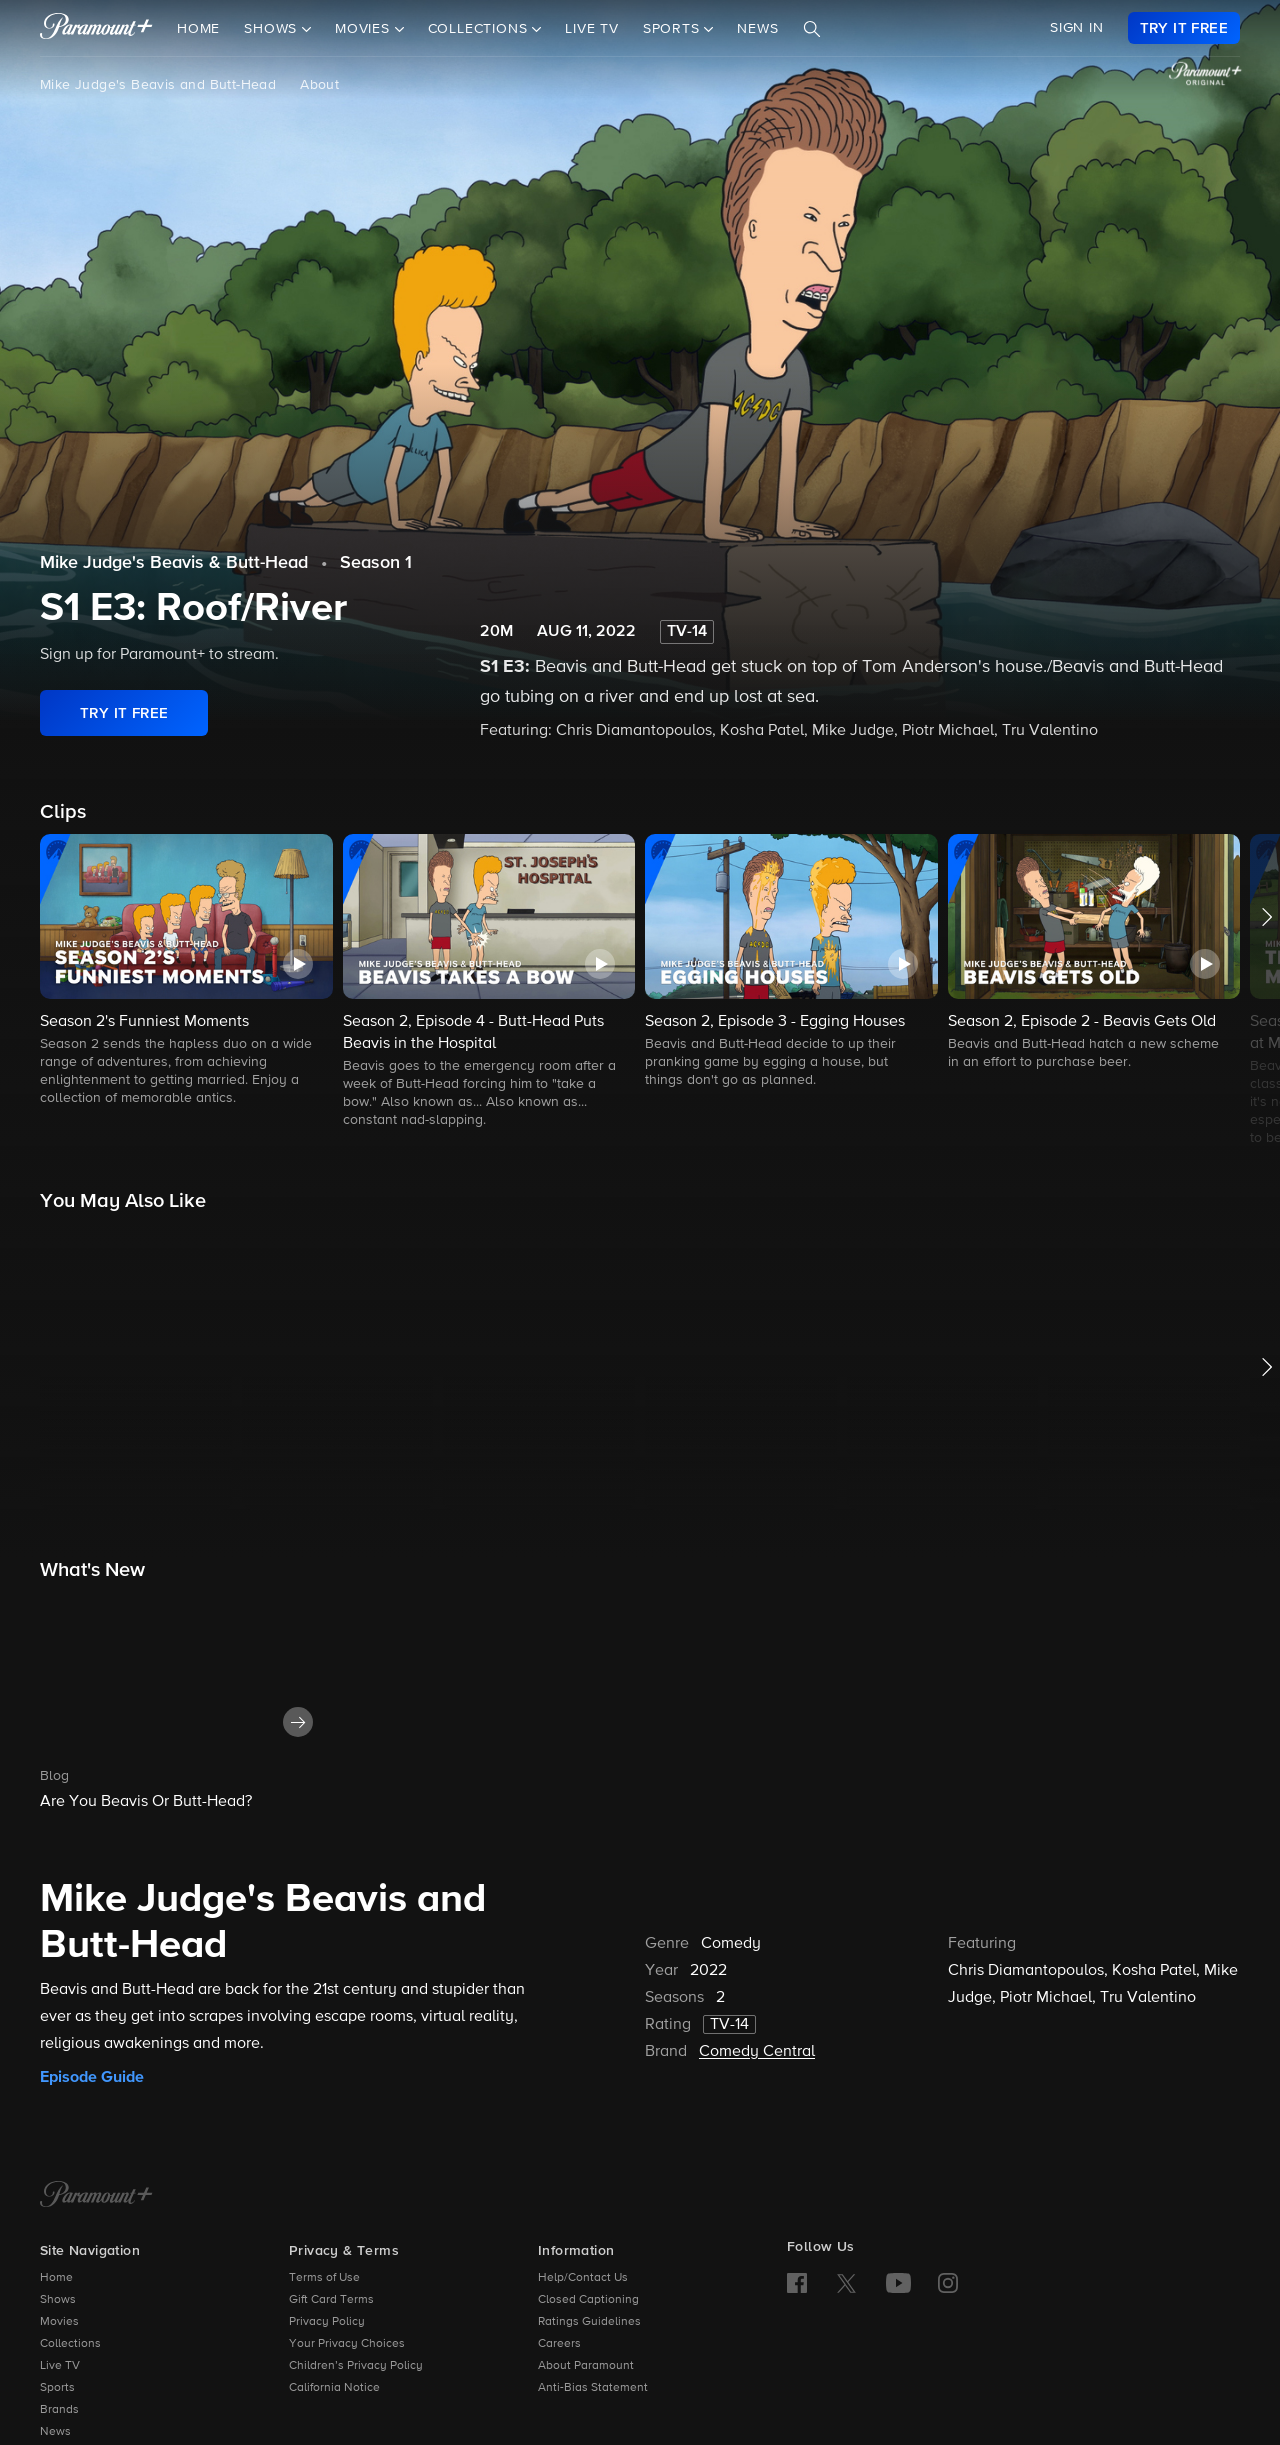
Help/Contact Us (583, 2278)
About (319, 85)
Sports (57, 2388)
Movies (59, 2322)
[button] (186, 971)
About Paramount (586, 2366)
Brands (59, 2410)
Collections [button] (480, 29)
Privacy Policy (327, 2322)
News (757, 29)
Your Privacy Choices (347, 2344)
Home (198, 29)
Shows (58, 2300)
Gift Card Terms (331, 2300)
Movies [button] (365, 29)
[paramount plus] (96, 28)
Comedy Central (757, 2052)
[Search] (812, 29)
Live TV (592, 29)
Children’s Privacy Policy (356, 2366)
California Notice (334, 2388)
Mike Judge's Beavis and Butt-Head (158, 85)
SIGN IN (1077, 28)
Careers (559, 2344)
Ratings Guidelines (589, 2322)
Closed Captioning (588, 2300)
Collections (70, 2344)
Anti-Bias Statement (593, 2388)
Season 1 (376, 563)
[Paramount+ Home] (96, 2196)
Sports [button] (674, 29)
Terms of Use (324, 2278)
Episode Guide (92, 2077)
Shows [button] (273, 29)
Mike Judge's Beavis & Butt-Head (174, 563)
